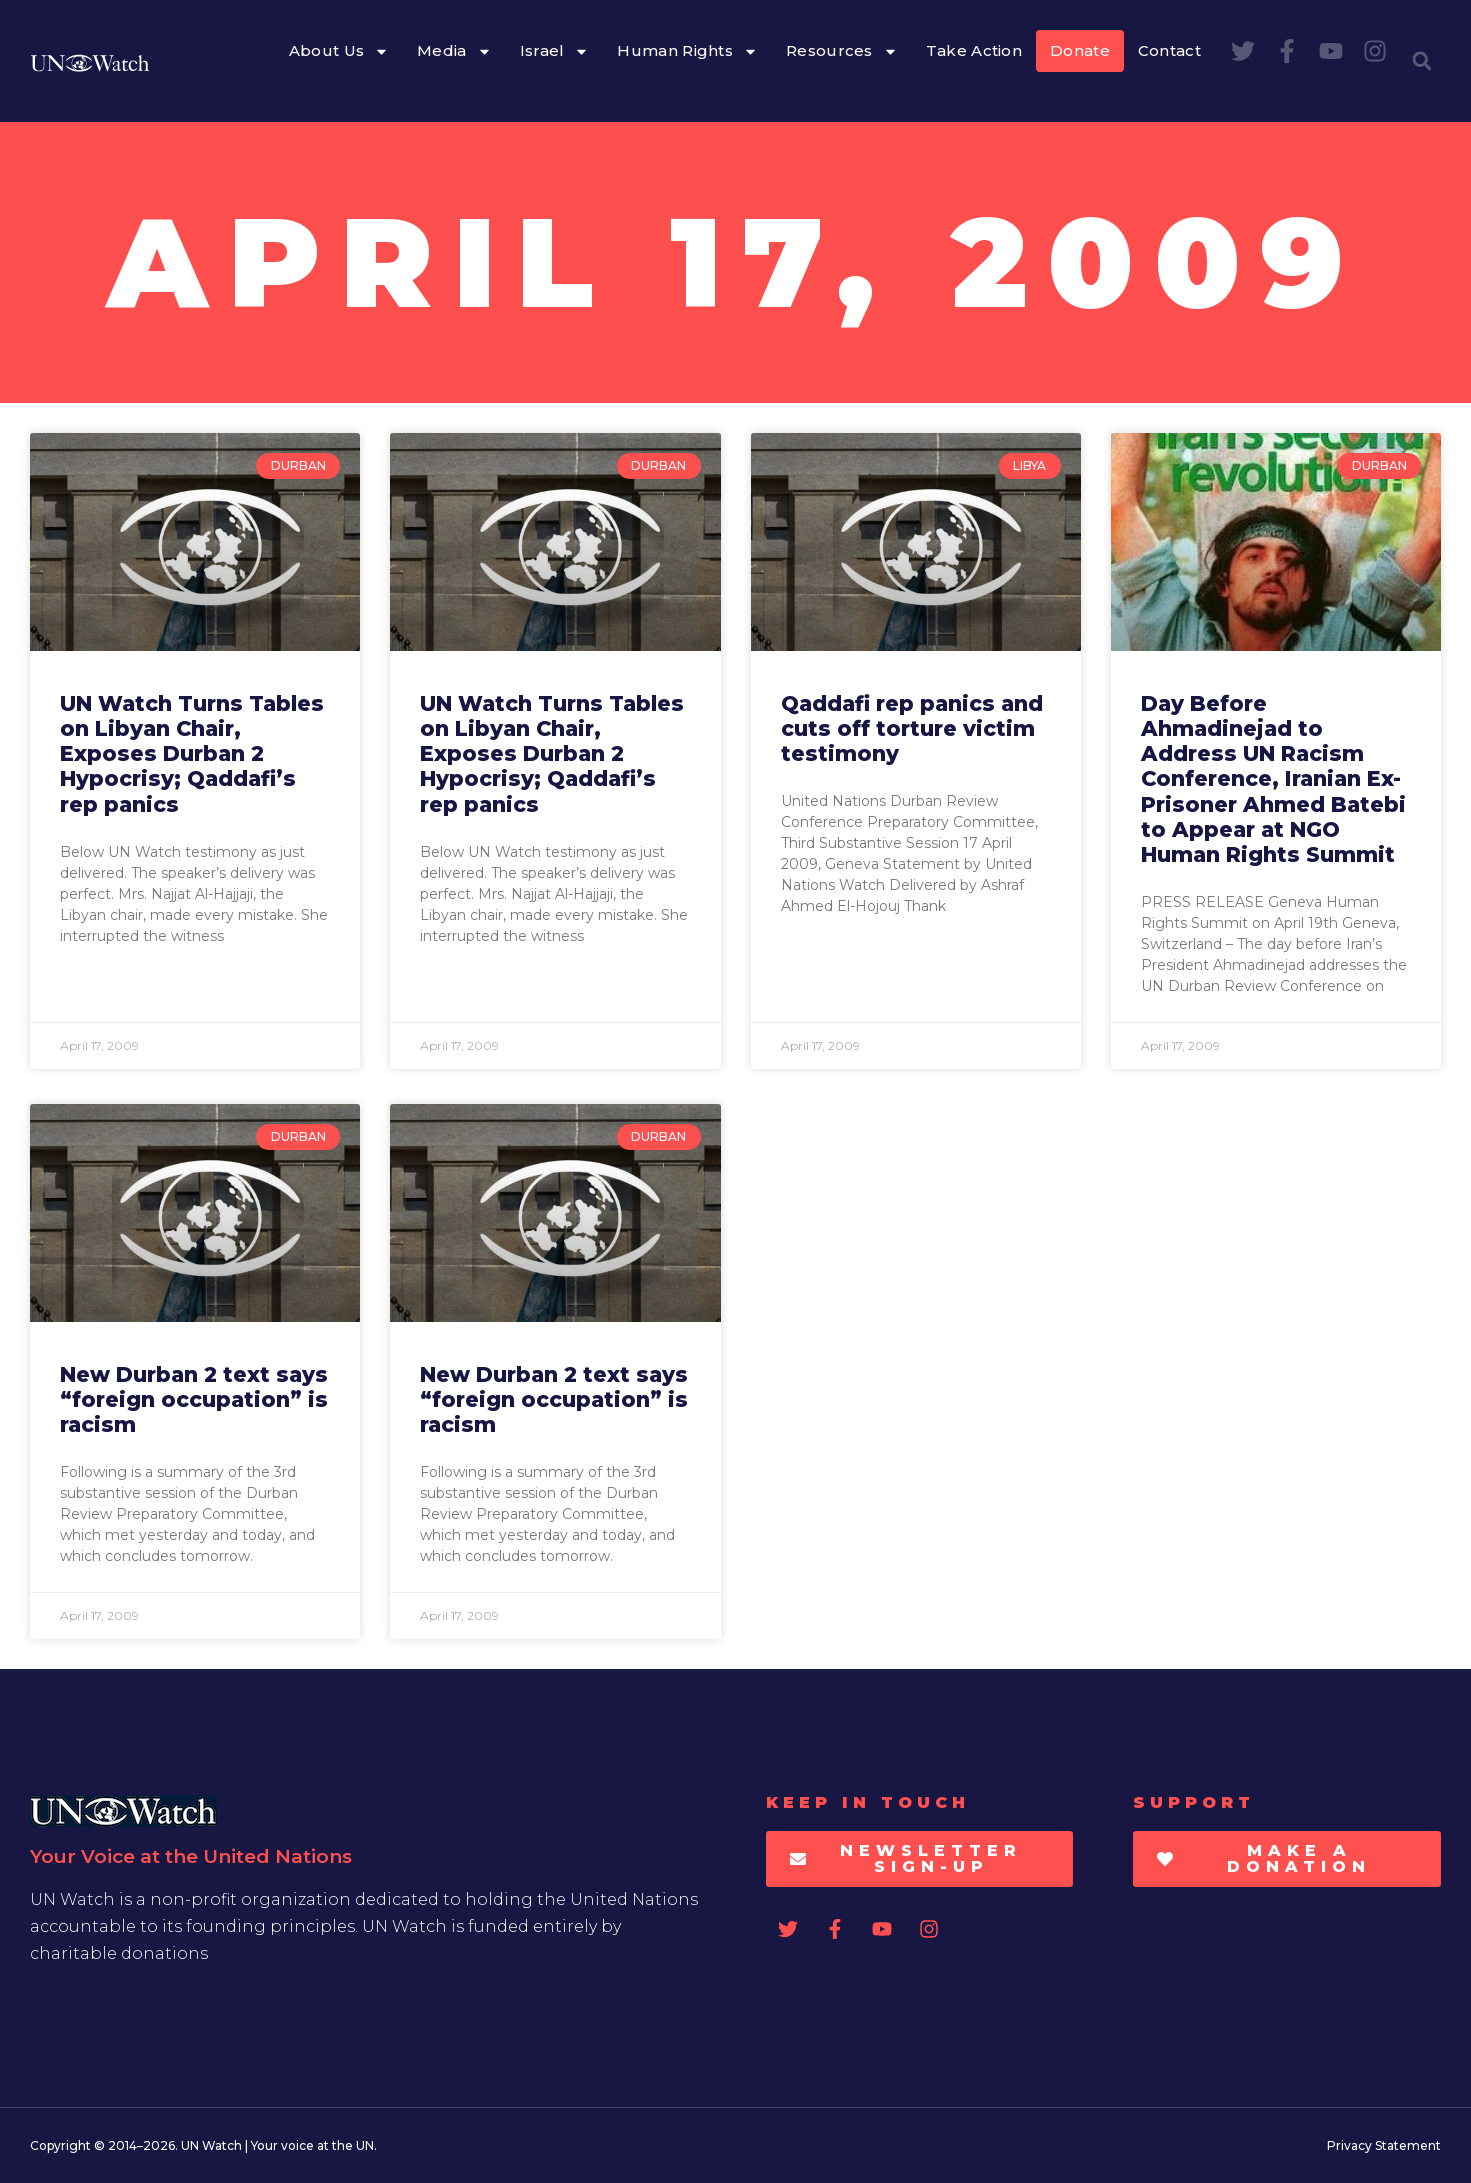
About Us (339, 51)
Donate (1080, 50)
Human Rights (687, 51)
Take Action (974, 50)
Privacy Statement (1384, 2145)
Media (454, 51)
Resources (842, 51)
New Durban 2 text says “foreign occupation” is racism (194, 1399)
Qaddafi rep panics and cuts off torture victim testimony (912, 728)
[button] (1422, 61)
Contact (1169, 50)
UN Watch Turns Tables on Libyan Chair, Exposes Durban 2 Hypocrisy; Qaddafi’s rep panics (192, 754)
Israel (555, 51)
